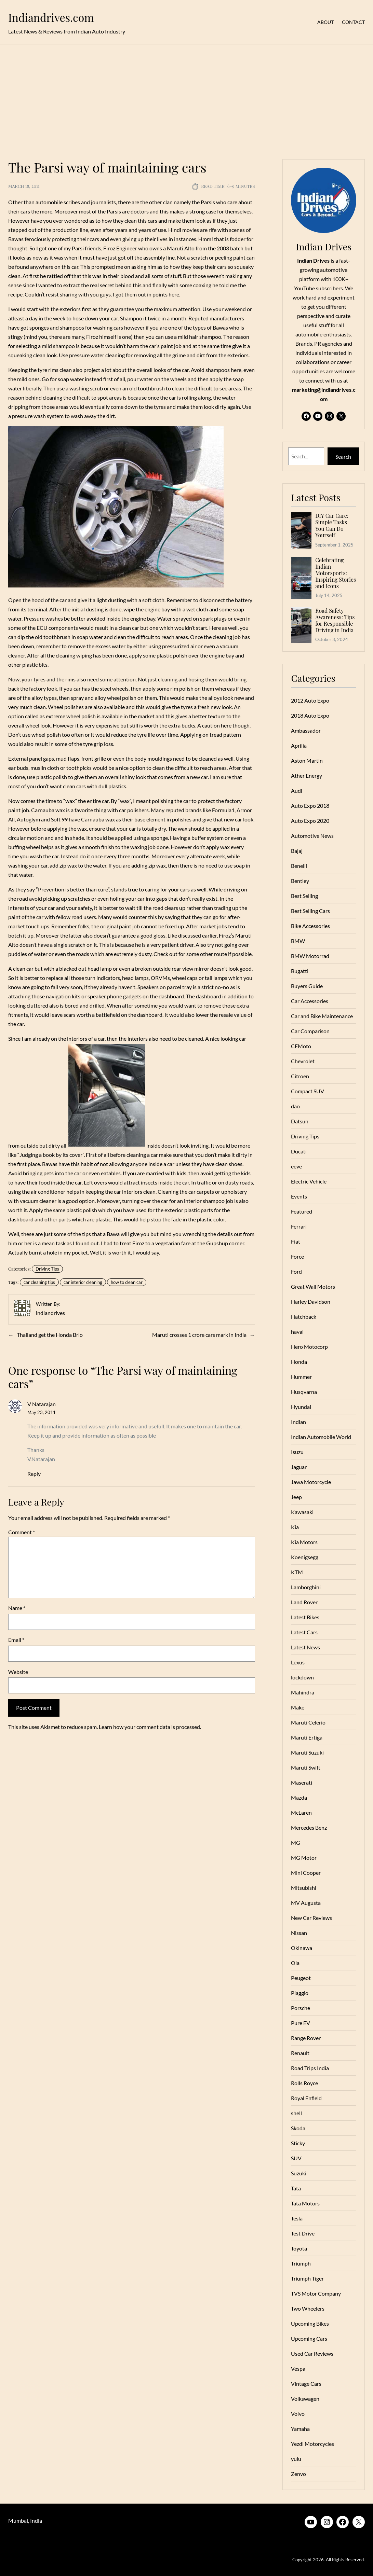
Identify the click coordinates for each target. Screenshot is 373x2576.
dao (295, 1106)
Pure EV (300, 2023)
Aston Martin (307, 760)
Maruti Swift (305, 1767)
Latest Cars (304, 1632)
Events (299, 1196)
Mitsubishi (303, 1887)
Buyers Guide (307, 986)
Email (16, 1639)
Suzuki (298, 2173)
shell (296, 2113)
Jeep (296, 1497)
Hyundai (301, 1406)
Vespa (298, 2368)
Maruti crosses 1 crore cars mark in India (199, 1334)
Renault (300, 2053)
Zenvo (298, 2473)
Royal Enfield (306, 2098)
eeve (296, 1166)
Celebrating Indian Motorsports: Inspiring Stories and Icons (335, 573)
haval (297, 1331)
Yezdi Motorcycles (312, 2443)
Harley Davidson (310, 1301)
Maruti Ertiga (306, 1737)
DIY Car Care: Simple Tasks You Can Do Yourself (331, 525)
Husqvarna (304, 1391)
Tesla (297, 2218)
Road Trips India (310, 2068)
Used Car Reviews (312, 2353)
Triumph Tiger (307, 2278)
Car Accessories (309, 1001)
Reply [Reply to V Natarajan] (34, 1473)
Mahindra (302, 1692)
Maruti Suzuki (307, 1752)
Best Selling (304, 895)
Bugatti (299, 971)
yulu (296, 2458)
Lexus (298, 1662)
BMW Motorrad (310, 956)
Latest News (305, 1647)
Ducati (299, 1151)
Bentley (300, 880)
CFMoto (301, 1046)
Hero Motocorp (309, 1346)
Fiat (295, 1241)
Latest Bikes (305, 1617)
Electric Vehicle (309, 1181)
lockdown (302, 1677)
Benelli (299, 865)
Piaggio (299, 1993)
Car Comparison (310, 1031)
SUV (296, 2158)
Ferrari (299, 1226)
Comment (21, 1532)
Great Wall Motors (313, 1286)
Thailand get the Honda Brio (50, 1334)
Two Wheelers (307, 2308)
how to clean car (127, 1282)
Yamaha (300, 2428)
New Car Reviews (311, 1917)
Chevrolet (303, 1061)
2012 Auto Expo (310, 700)
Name (16, 1608)
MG (295, 1842)
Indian (298, 1421)
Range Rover (306, 2038)
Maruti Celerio (308, 1722)
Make (297, 1707)
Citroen (300, 1076)
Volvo (298, 2413)
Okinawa (301, 1947)
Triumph (301, 2263)
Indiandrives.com (51, 17)
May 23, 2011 (41, 1412)
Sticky (298, 2143)
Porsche (300, 2008)
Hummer (301, 1376)
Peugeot (301, 1978)
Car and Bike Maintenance (322, 1016)
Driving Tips (47, 1269)
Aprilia (299, 745)
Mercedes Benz (309, 1827)
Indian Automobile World (321, 1437)
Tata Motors (305, 2203)
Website (18, 1671)
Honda (299, 1361)
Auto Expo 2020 (310, 820)
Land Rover (304, 1602)
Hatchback (303, 1316)
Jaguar (299, 1467)
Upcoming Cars (309, 2338)
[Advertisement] (186, 98)
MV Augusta (306, 1902)
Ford (296, 1271)
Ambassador (306, 730)
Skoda (298, 2128)
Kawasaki (302, 1512)
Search (343, 456)
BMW (298, 941)
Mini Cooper (306, 1872)
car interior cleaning (83, 1282)
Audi (296, 790)
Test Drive (303, 2233)
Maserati (301, 1782)
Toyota (299, 2248)
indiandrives (50, 1313)
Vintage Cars (306, 2383)
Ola (295, 1962)
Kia (295, 1527)
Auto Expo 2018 (310, 805)
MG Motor (304, 1857)
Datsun (299, 1121)
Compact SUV (307, 1091)
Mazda (299, 1797)
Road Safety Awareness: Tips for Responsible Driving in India (335, 620)
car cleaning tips (39, 1282)
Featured (301, 1211)
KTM (297, 1572)
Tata (296, 2188)
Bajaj (297, 850)
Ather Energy (306, 775)
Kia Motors (304, 1542)
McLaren (301, 1812)
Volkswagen (305, 2398)
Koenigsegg (304, 1557)
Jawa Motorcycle (311, 1482)
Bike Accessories (310, 926)
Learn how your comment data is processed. (150, 1726)
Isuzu (297, 1452)
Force (297, 1256)
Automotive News (312, 835)
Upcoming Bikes (310, 2323)
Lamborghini (306, 1587)
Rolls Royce (304, 2083)
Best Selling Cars (310, 911)
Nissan (299, 1932)
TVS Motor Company (316, 2293)
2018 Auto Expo (310, 715)
